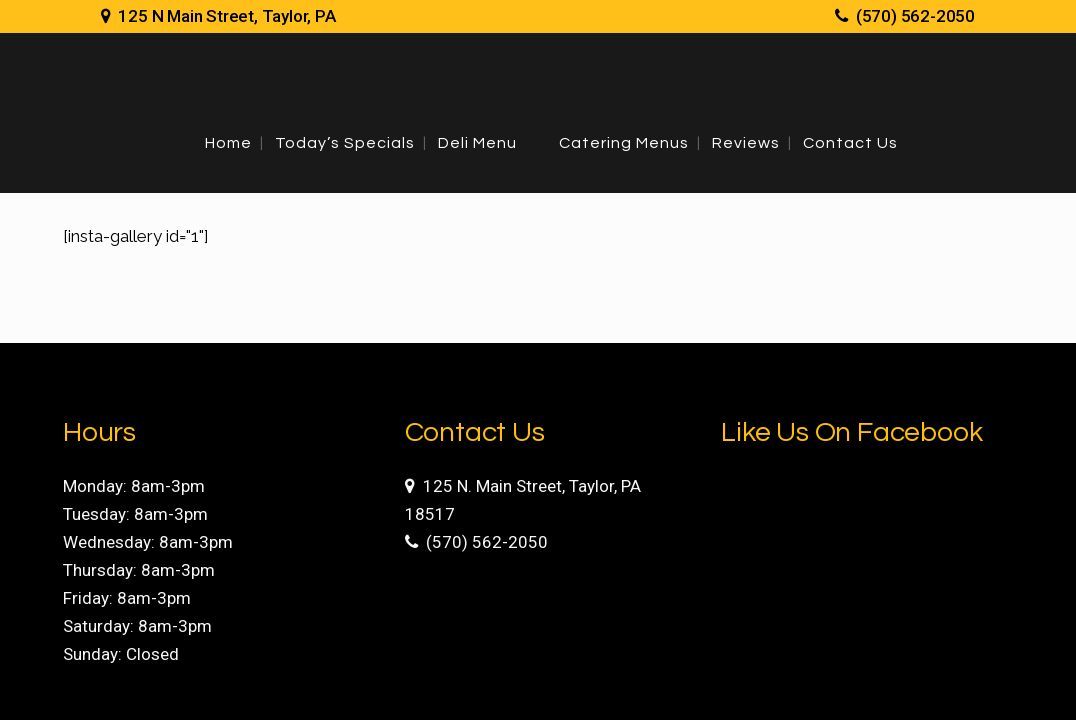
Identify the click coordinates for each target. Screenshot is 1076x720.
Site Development (822, 688)
